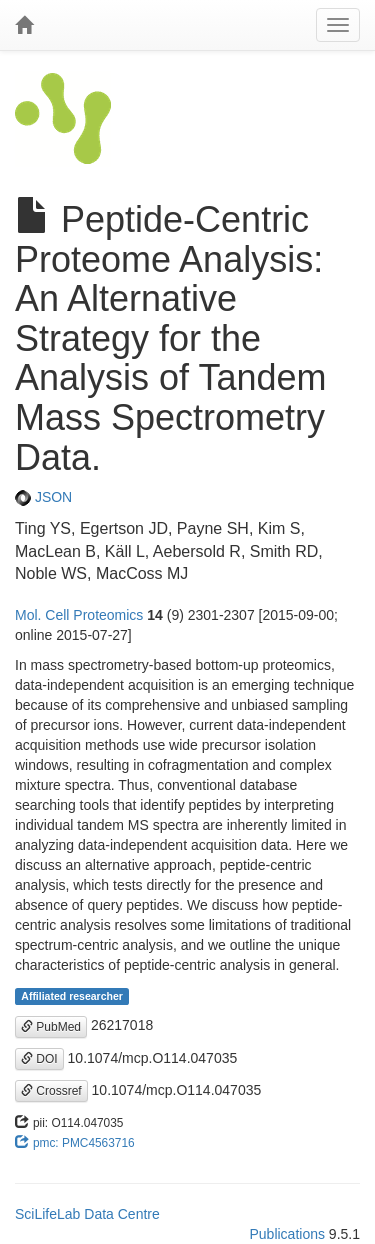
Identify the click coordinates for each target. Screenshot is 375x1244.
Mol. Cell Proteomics (79, 615)
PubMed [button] (51, 1027)
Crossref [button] (51, 1091)
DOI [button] (39, 1059)
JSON (43, 497)
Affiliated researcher (72, 996)
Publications (287, 1234)
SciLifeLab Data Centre (87, 1214)
